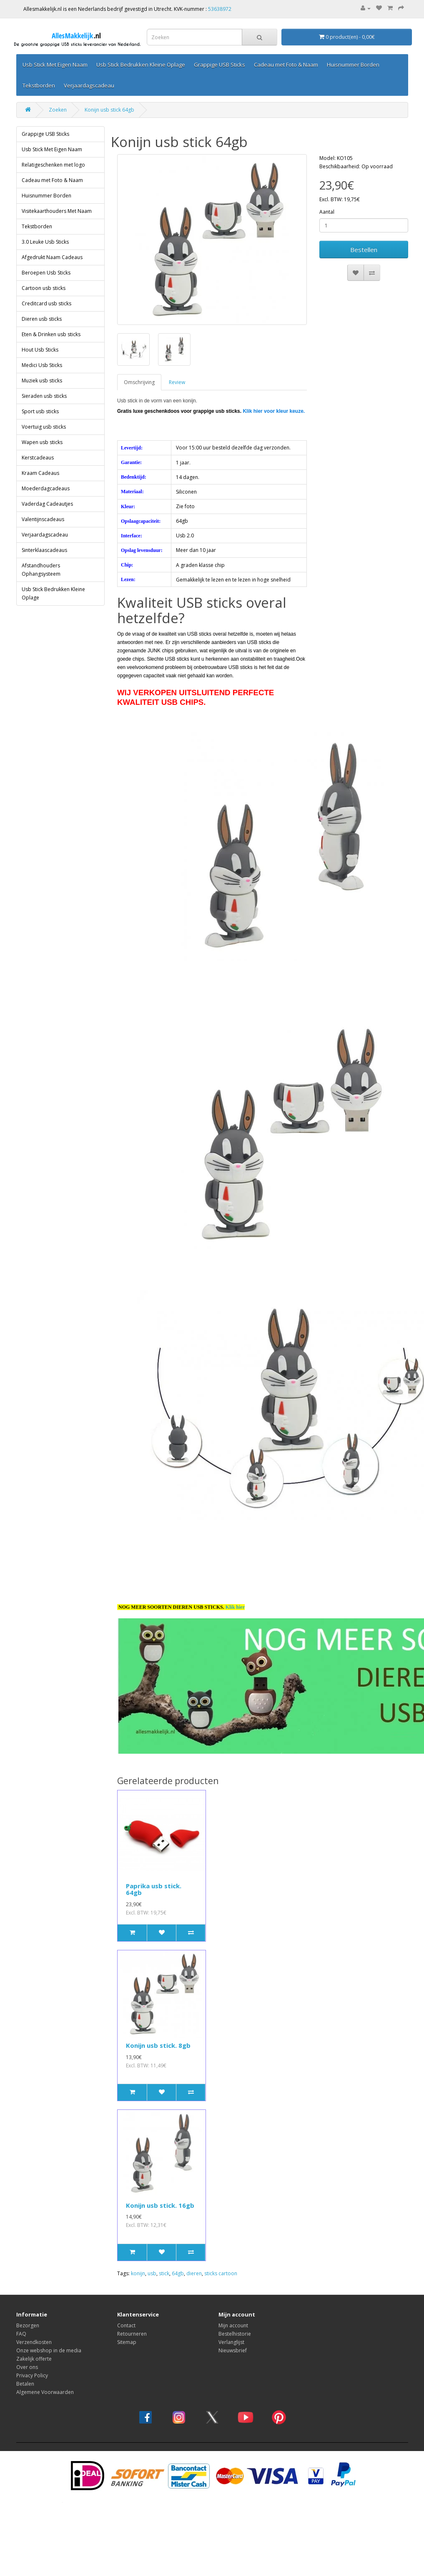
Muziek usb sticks (42, 358)
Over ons (27, 2345)
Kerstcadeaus (38, 435)
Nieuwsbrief (232, 2328)
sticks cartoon (220, 2251)
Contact (126, 2303)
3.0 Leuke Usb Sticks (45, 220)
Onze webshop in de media (48, 2328)
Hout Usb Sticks (40, 328)
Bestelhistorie (234, 2312)
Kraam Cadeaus (40, 451)
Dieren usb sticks (42, 297)
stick (164, 2251)
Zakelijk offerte (34, 2337)
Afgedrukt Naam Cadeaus (52, 235)
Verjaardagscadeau (45, 513)
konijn (138, 2251)
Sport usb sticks (40, 389)
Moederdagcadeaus (46, 466)
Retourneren (132, 2312)
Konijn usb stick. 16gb (160, 2183)
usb (152, 2251)
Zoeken (58, 88)
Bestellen (363, 228)
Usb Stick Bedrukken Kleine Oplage (53, 571)
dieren (194, 2251)
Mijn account (233, 2303)
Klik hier (235, 1585)
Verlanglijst (231, 2320)
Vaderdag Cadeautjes (47, 482)
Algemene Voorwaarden (45, 2370)
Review (177, 360)
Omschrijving (139, 360)
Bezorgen (27, 2303)
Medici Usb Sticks (42, 343)
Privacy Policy (32, 2353)
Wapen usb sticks (42, 420)
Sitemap (126, 2320)
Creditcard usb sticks (46, 281)
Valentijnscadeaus (43, 497)
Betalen (25, 2362)
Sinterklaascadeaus (44, 528)
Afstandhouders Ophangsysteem (41, 548)
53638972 (219, 8)
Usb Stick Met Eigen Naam (52, 127)
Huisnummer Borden (46, 173)
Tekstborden (37, 204)
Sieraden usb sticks (44, 374)
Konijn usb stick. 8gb (158, 2023)
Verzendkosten (34, 2320)
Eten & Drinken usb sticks (51, 312)
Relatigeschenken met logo (53, 143)
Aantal (326, 190)
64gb (178, 2251)
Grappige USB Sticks (45, 112)
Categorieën (38, 64)
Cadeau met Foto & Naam (52, 158)
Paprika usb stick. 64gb (153, 1867)
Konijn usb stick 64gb (109, 88)
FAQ (21, 2312)
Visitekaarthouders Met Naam (57, 189)
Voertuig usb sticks (44, 405)
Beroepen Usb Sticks (46, 251)
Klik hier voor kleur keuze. (274, 389)
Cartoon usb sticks (43, 266)
